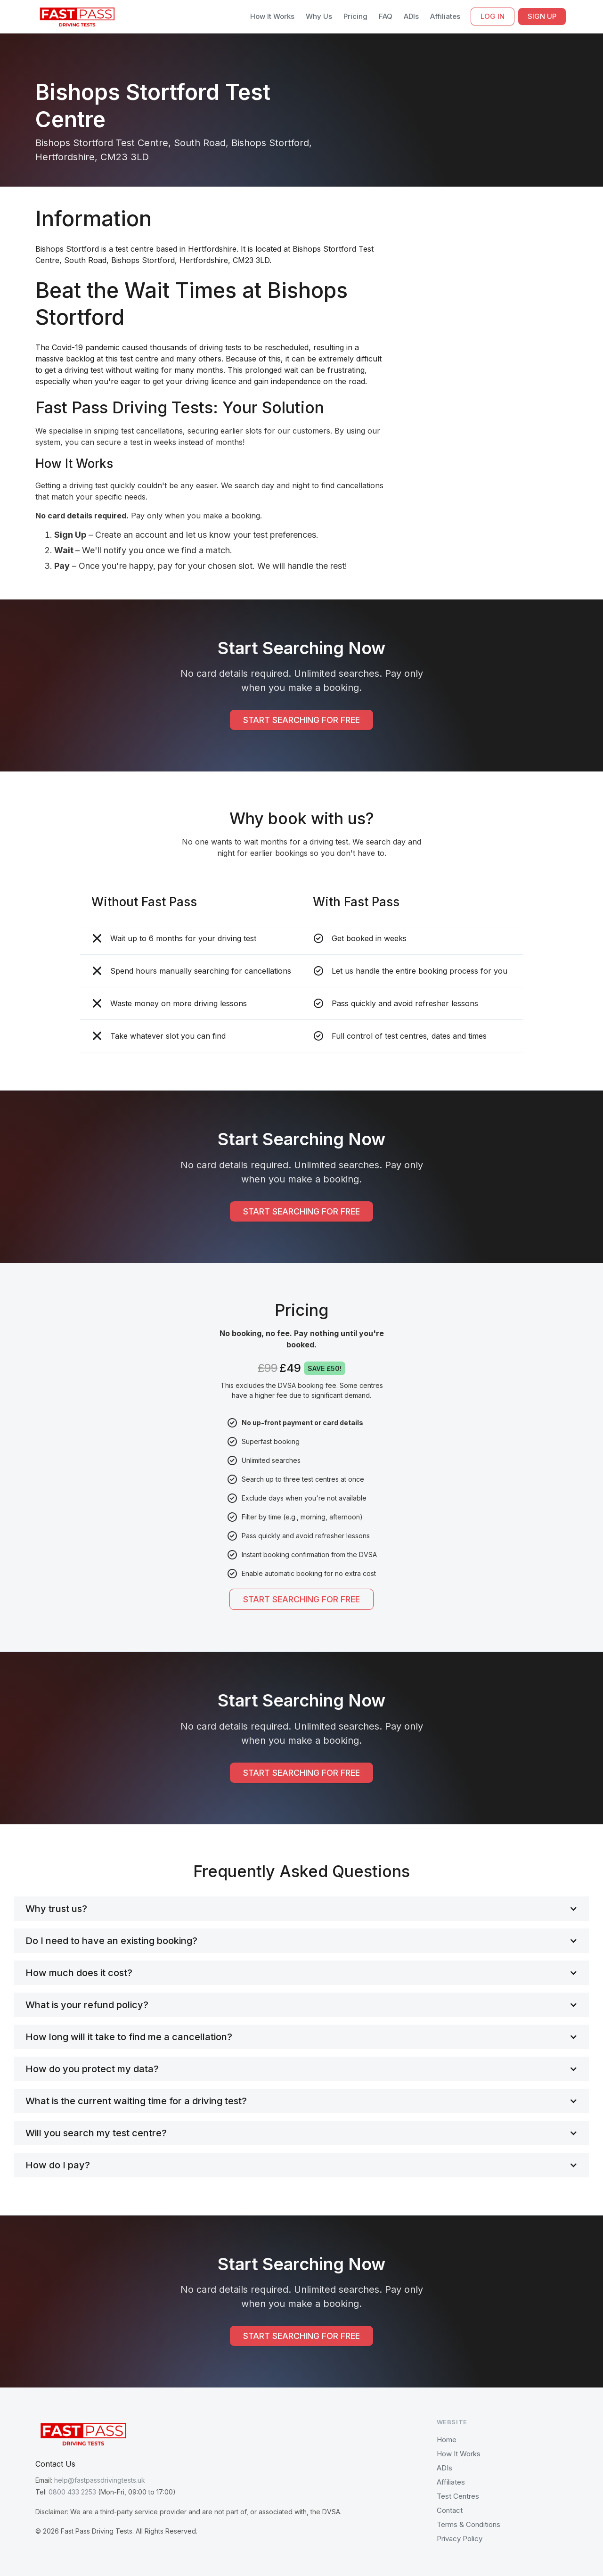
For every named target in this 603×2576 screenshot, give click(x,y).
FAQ (385, 16)
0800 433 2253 (72, 2492)
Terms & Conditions (468, 2524)
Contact (450, 2510)
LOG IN (493, 16)
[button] (301, 1908)
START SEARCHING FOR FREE (301, 720)
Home (446, 2439)
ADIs (411, 16)
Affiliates (445, 16)
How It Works (272, 16)
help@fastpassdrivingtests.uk (99, 2480)
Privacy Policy (459, 2538)
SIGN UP (542, 16)
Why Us (319, 16)
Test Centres (458, 2496)
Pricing (355, 16)
